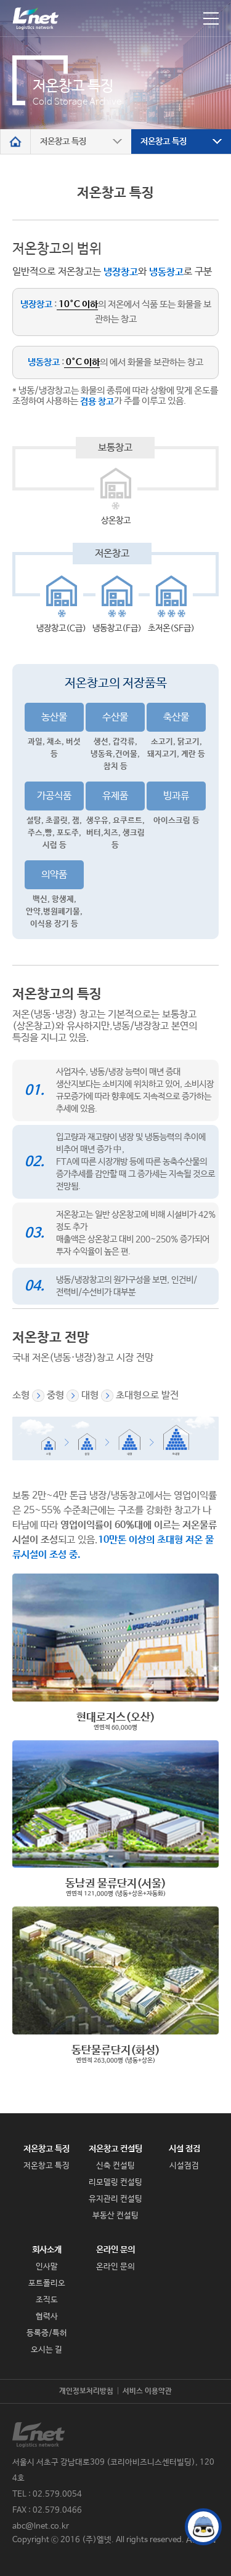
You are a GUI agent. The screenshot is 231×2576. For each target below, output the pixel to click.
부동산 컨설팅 (115, 2215)
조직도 (47, 2300)
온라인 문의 (115, 2250)
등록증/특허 (46, 2333)
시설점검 (184, 2165)
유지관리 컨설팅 (115, 2199)
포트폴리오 (46, 2283)
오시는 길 (46, 2349)
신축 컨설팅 (115, 2165)
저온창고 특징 (46, 2149)
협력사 (47, 2316)
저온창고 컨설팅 (115, 2149)
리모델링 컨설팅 (115, 2182)
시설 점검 (184, 2149)
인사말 (47, 2266)
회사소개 (47, 2250)
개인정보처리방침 (86, 2391)
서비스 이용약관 (147, 2391)
